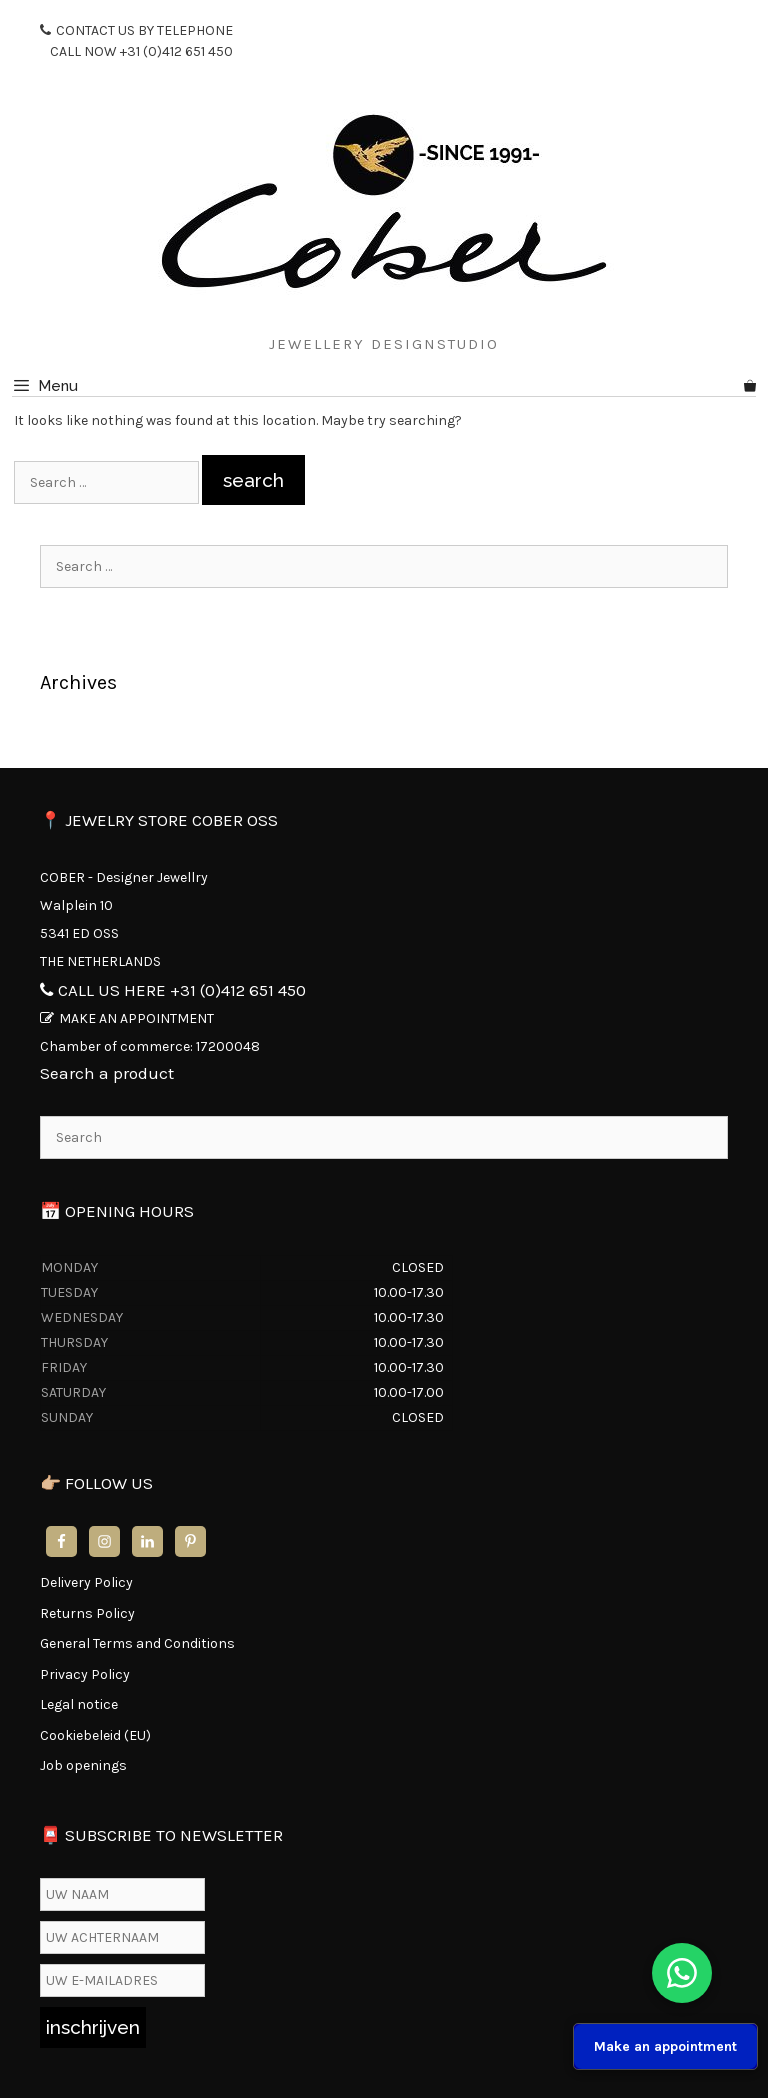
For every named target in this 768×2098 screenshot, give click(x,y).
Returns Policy (87, 1613)
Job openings (83, 1765)
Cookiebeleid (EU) (95, 1735)
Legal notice (79, 1704)
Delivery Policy (86, 1582)
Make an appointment (665, 2046)
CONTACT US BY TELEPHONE (136, 42)
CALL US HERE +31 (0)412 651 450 (182, 990)
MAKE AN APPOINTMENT (136, 1018)
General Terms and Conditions (137, 1643)
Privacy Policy (85, 1674)
